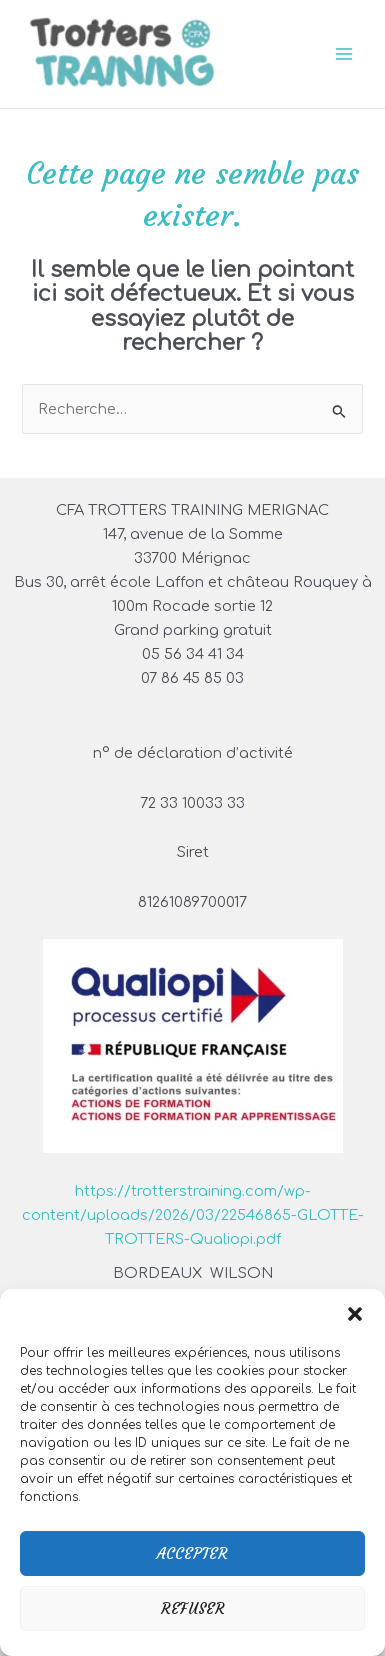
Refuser (193, 1608)
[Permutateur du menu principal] (344, 54)
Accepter (192, 1553)
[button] (355, 1314)
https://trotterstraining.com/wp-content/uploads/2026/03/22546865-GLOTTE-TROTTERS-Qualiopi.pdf (193, 1215)
